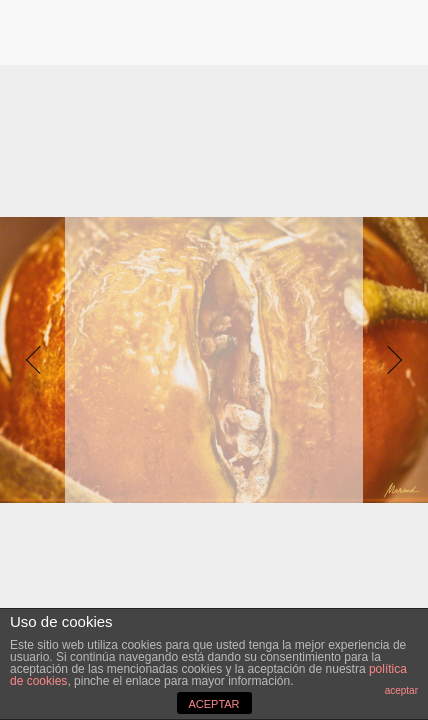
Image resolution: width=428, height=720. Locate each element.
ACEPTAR (213, 704)
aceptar (401, 690)
